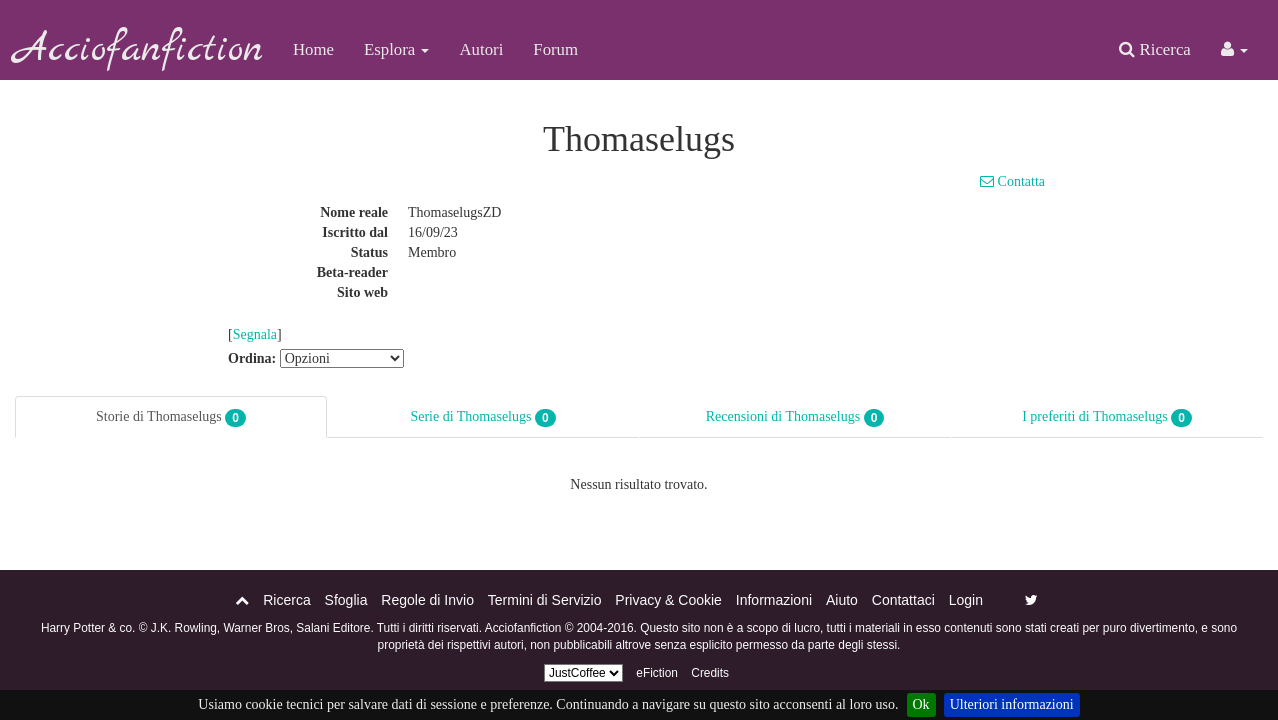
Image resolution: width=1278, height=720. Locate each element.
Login (966, 600)
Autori (481, 49)
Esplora (396, 49)
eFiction (657, 673)
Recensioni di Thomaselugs (795, 418)
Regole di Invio (427, 600)
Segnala (255, 334)
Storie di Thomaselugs (171, 418)
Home (313, 49)
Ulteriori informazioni (1012, 704)
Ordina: (252, 358)
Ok (921, 704)
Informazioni (774, 600)
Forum (555, 49)
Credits (710, 673)
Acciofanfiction (139, 50)
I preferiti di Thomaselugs (1107, 418)
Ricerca (1154, 49)
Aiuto (842, 600)
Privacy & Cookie (668, 600)
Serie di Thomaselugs (482, 418)
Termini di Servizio (545, 600)
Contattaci (903, 600)
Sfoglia (346, 600)
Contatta (1012, 181)
